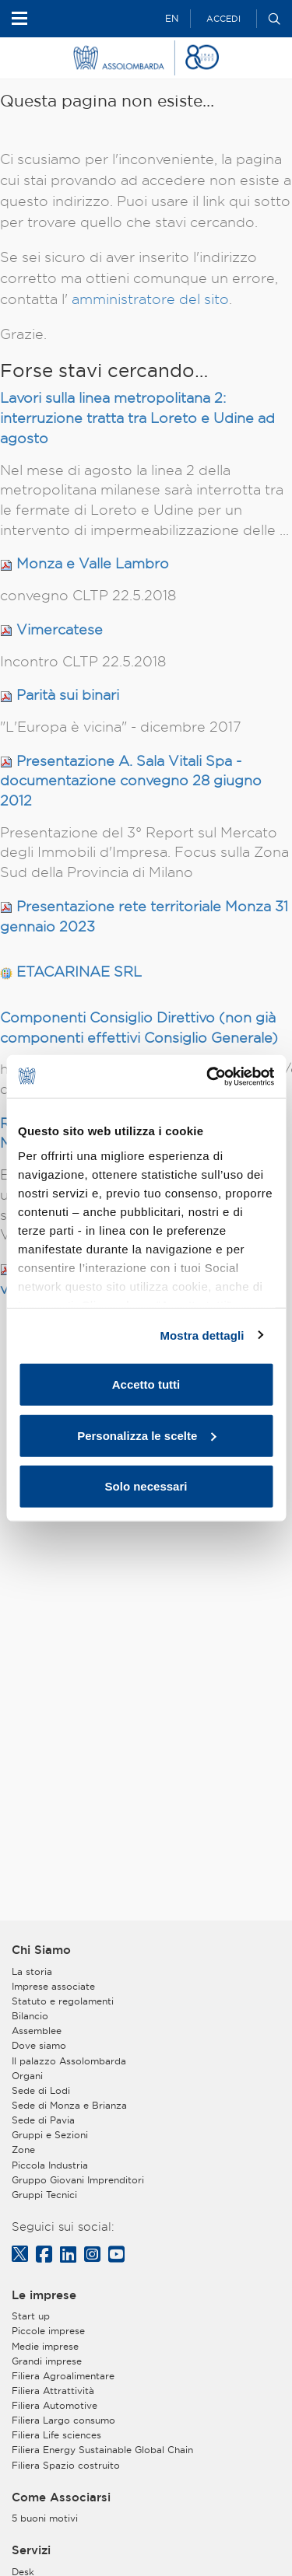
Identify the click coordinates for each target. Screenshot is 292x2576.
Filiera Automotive (54, 2405)
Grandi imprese (47, 2361)
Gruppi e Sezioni (50, 2135)
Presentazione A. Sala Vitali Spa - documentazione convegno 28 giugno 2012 (131, 780)
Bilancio (30, 2016)
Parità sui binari (67, 694)
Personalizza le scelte (146, 1435)
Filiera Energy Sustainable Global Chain (102, 2450)
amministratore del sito (150, 299)
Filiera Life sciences (56, 2435)
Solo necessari (146, 1486)
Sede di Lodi (41, 2090)
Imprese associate (53, 1986)
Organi (27, 2076)
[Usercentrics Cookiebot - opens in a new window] (208, 1076)
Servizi (31, 2550)
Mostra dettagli (202, 1334)
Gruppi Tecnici (44, 2195)
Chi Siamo (41, 1950)
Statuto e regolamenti (63, 2001)
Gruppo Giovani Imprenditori (78, 2180)
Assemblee (37, 2030)
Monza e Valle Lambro (92, 563)
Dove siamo (39, 2045)
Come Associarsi (61, 2497)
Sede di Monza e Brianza (69, 2105)
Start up (31, 2316)
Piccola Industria (50, 2165)
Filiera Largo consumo (63, 2420)
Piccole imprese (48, 2331)
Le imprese (44, 2295)
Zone (23, 2149)
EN (171, 18)
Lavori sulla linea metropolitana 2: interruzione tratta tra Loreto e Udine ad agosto (137, 417)
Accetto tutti (146, 1384)
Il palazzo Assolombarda (69, 2061)
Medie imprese (45, 2346)
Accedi (223, 18)
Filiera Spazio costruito (66, 2465)
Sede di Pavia (43, 2120)
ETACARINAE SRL (79, 971)
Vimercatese (59, 629)
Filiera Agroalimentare (63, 2376)
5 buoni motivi (45, 2518)
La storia (32, 1971)
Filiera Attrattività (53, 2391)
